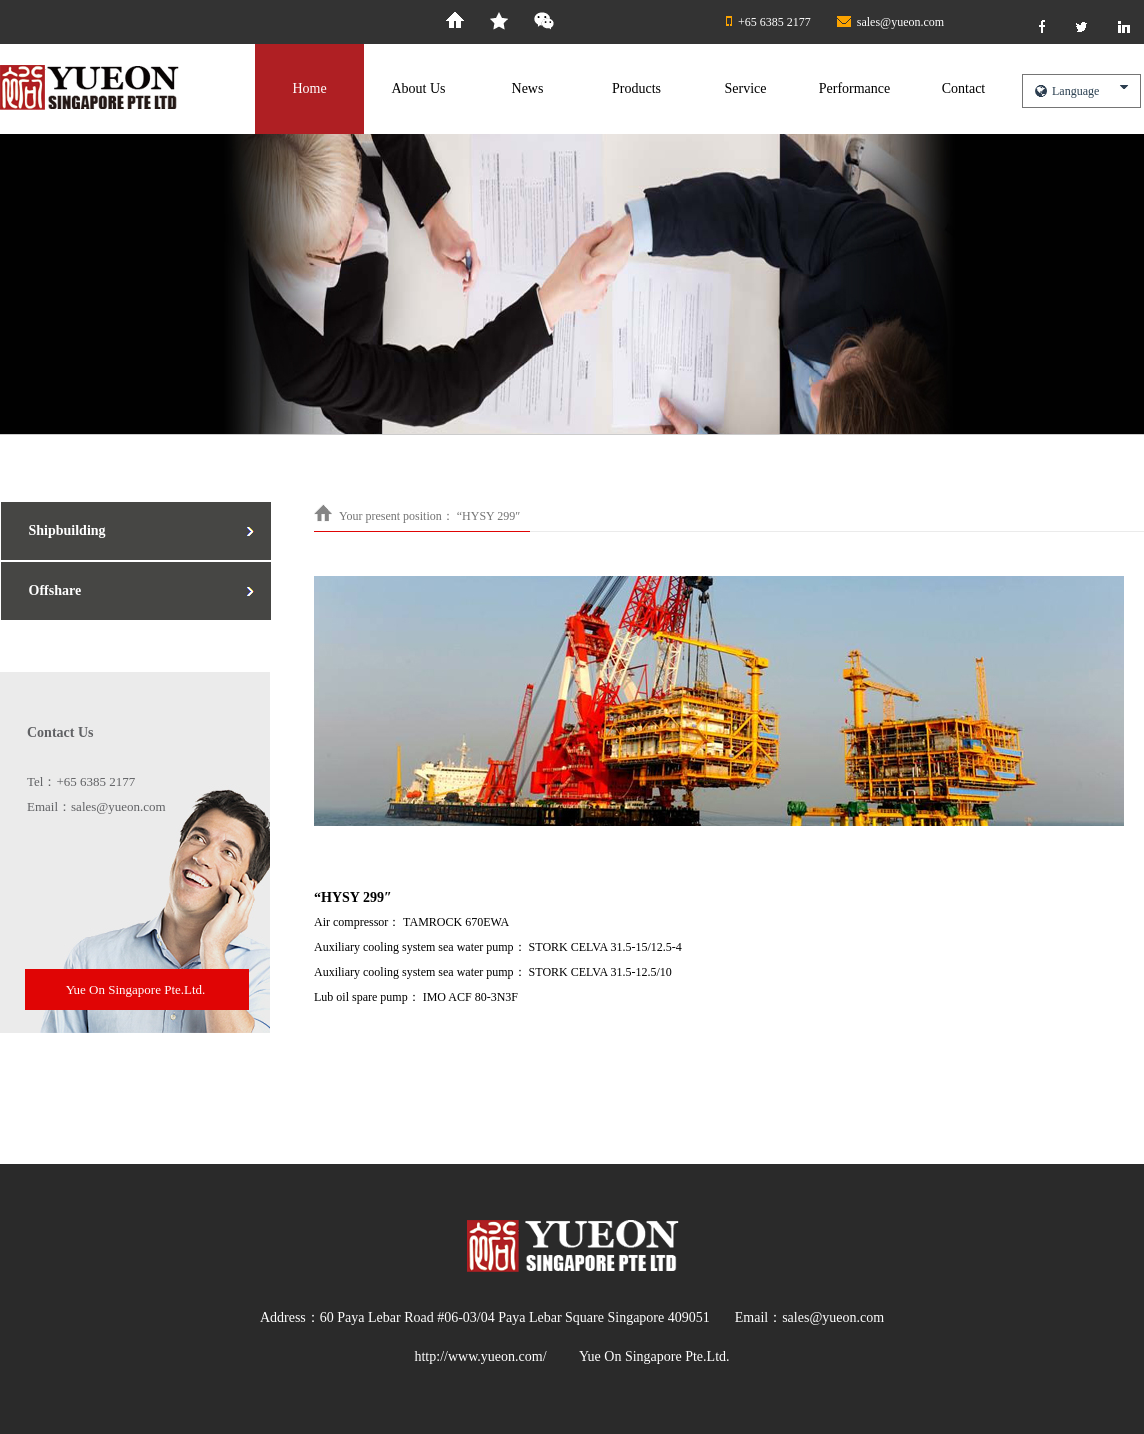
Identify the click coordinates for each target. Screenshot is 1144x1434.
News (528, 88)
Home (309, 88)
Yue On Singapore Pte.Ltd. (136, 989)
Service (746, 88)
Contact (964, 88)
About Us (418, 88)
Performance (855, 88)
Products (636, 88)
